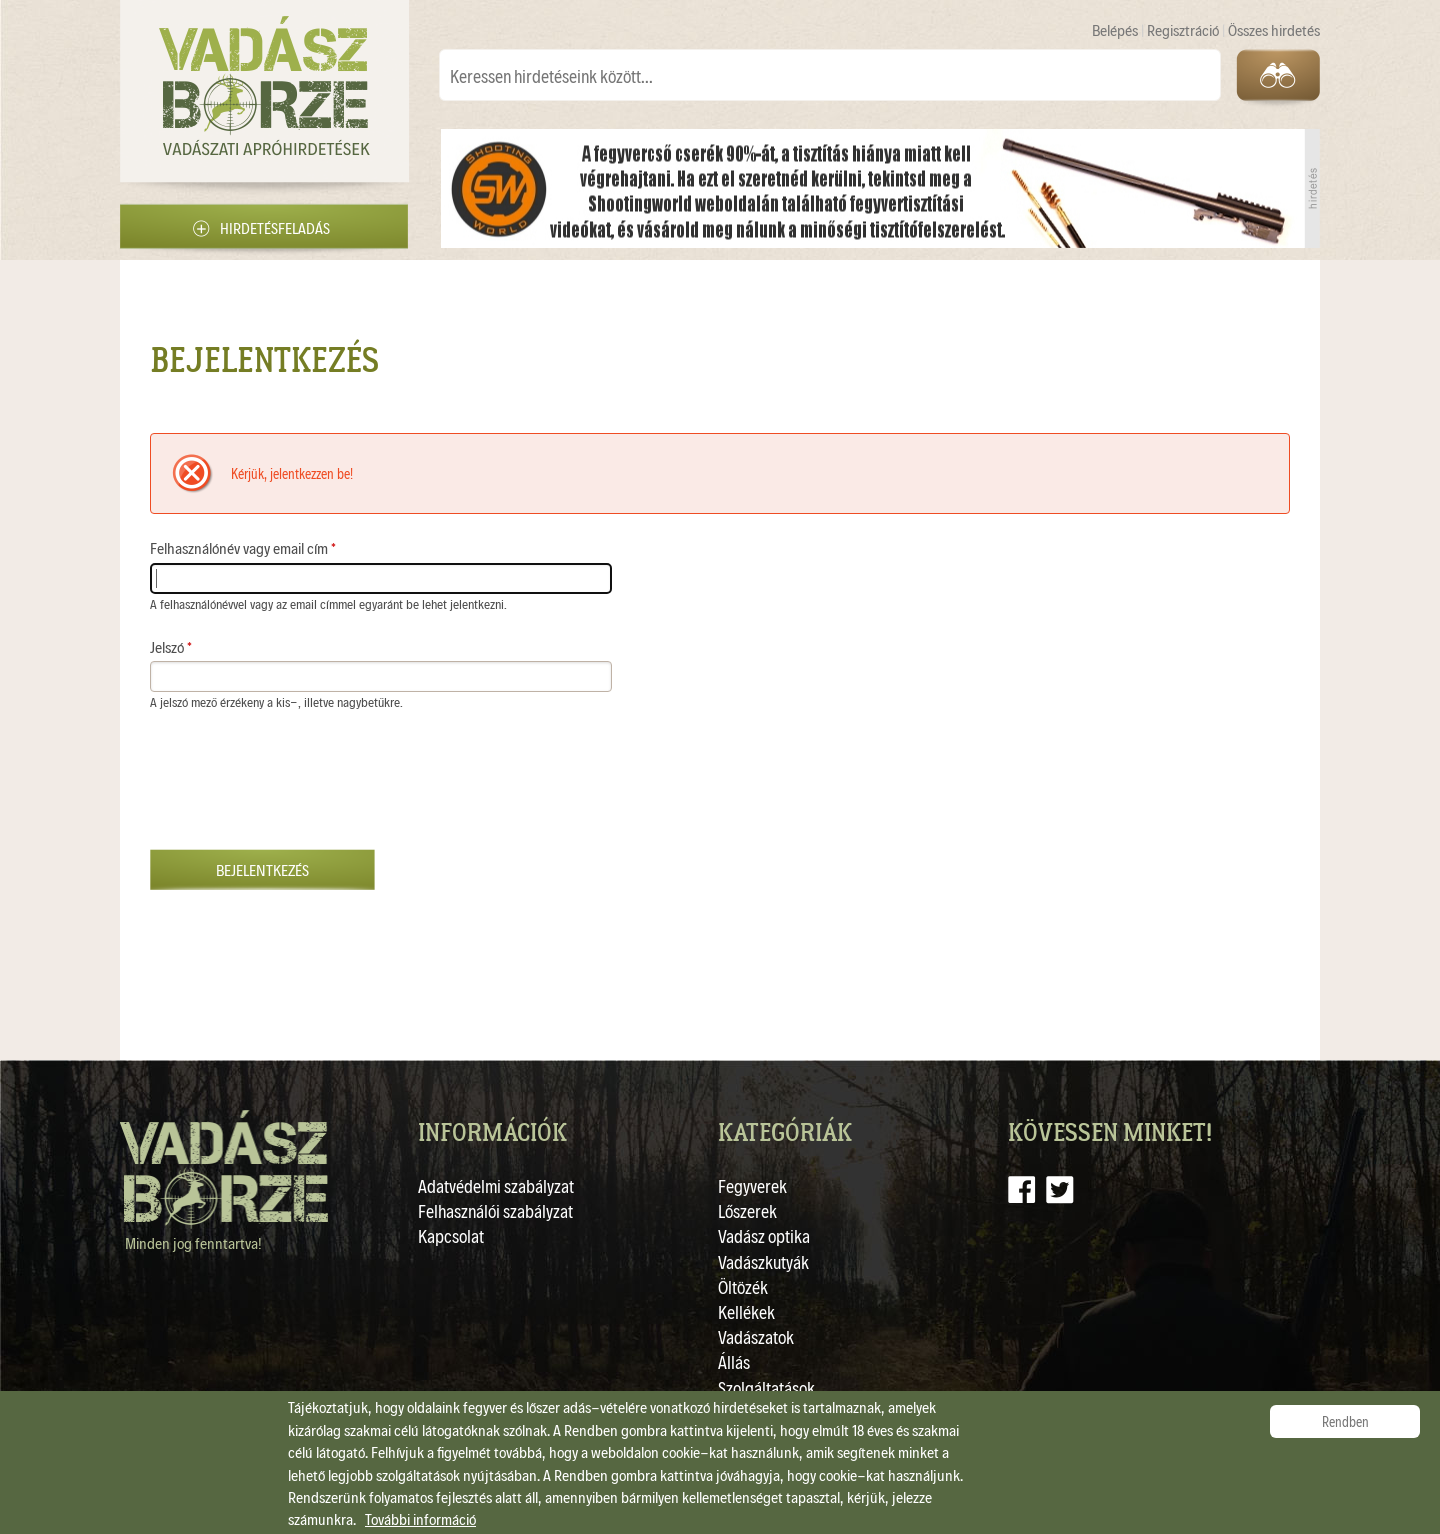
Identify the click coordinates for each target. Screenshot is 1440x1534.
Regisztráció (1184, 29)
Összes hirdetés (1274, 29)
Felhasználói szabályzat (495, 1210)
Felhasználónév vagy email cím (243, 547)
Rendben (1345, 1421)
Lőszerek (747, 1210)
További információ (420, 1518)
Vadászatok (756, 1336)
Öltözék (743, 1286)
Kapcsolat (451, 1235)
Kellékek (746, 1311)
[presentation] (302, 790)
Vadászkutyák (763, 1261)
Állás (734, 1361)
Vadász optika (764, 1235)
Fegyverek (752, 1185)
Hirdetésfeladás (275, 227)
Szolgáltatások (766, 1387)
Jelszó (171, 646)
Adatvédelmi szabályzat (496, 1185)
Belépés (1116, 29)
